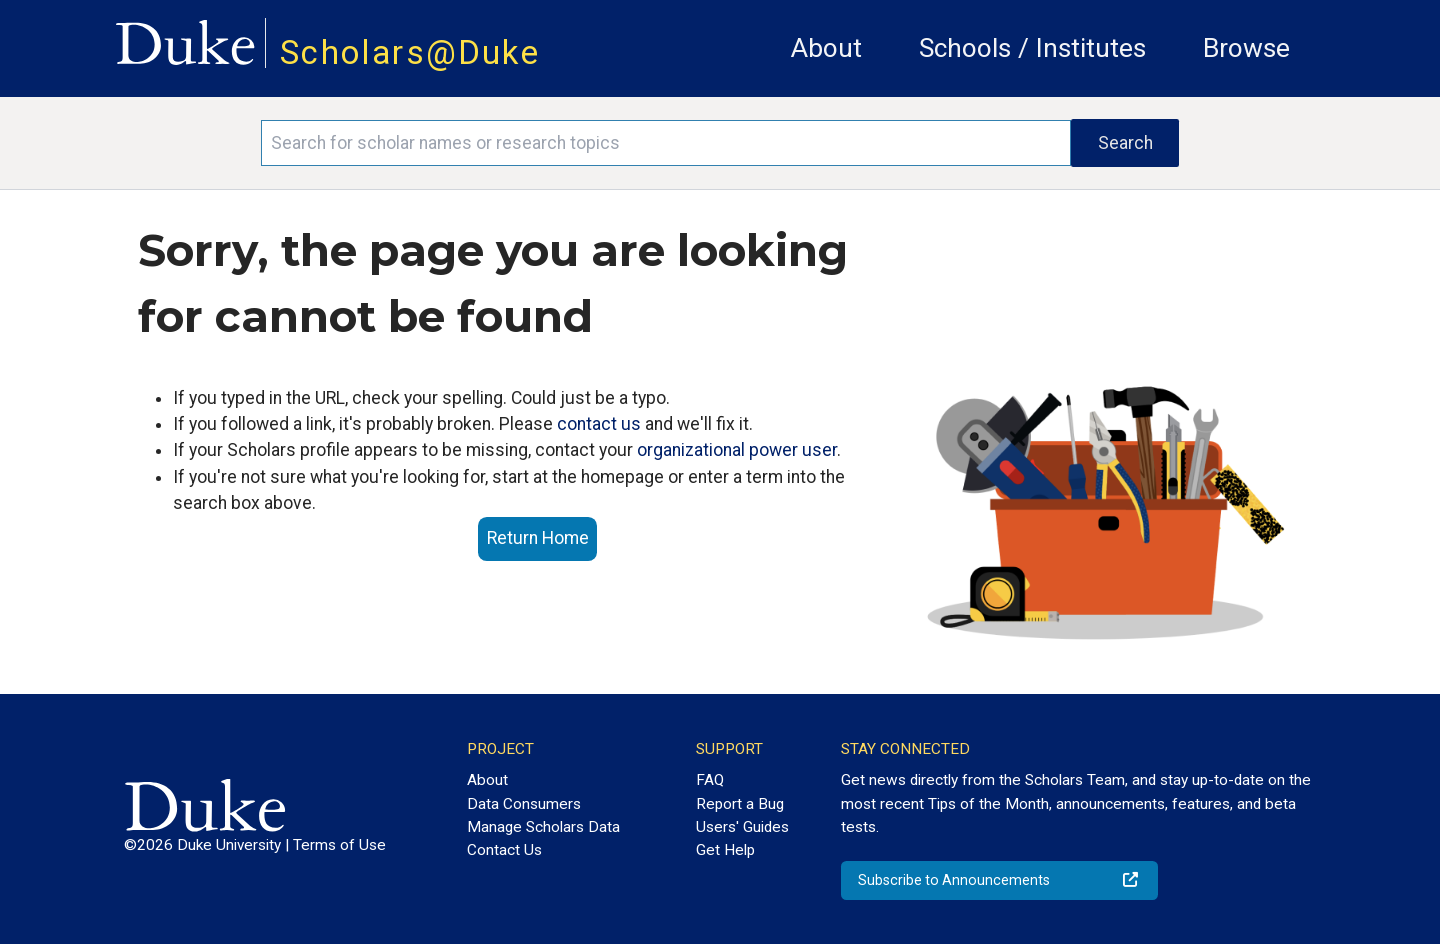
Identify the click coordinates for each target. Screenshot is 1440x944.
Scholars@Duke (410, 52)
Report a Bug (740, 804)
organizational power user (737, 450)
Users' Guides (742, 827)
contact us (599, 424)
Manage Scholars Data (543, 827)
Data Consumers (524, 804)
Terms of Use (339, 845)
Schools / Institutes (1032, 48)
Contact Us (504, 850)
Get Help (725, 850)
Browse (1246, 48)
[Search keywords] (666, 143)
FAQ (710, 780)
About (826, 48)
